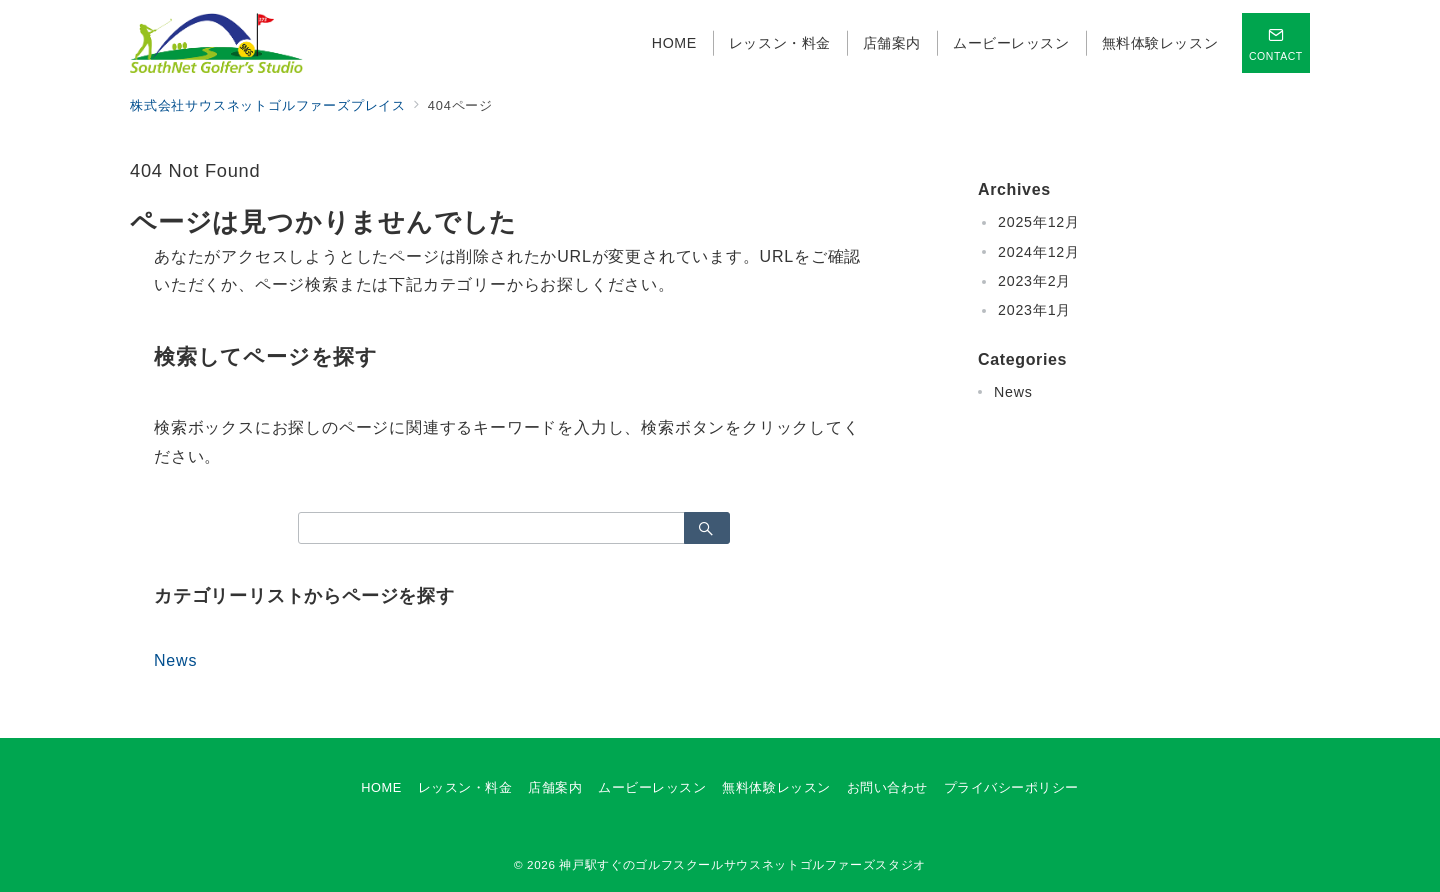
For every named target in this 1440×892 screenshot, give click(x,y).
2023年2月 (1034, 281)
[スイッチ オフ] (1276, 43)
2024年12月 (1039, 252)
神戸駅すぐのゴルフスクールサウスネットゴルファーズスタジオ (742, 864)
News (175, 660)
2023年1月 (1034, 310)
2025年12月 (1039, 222)
